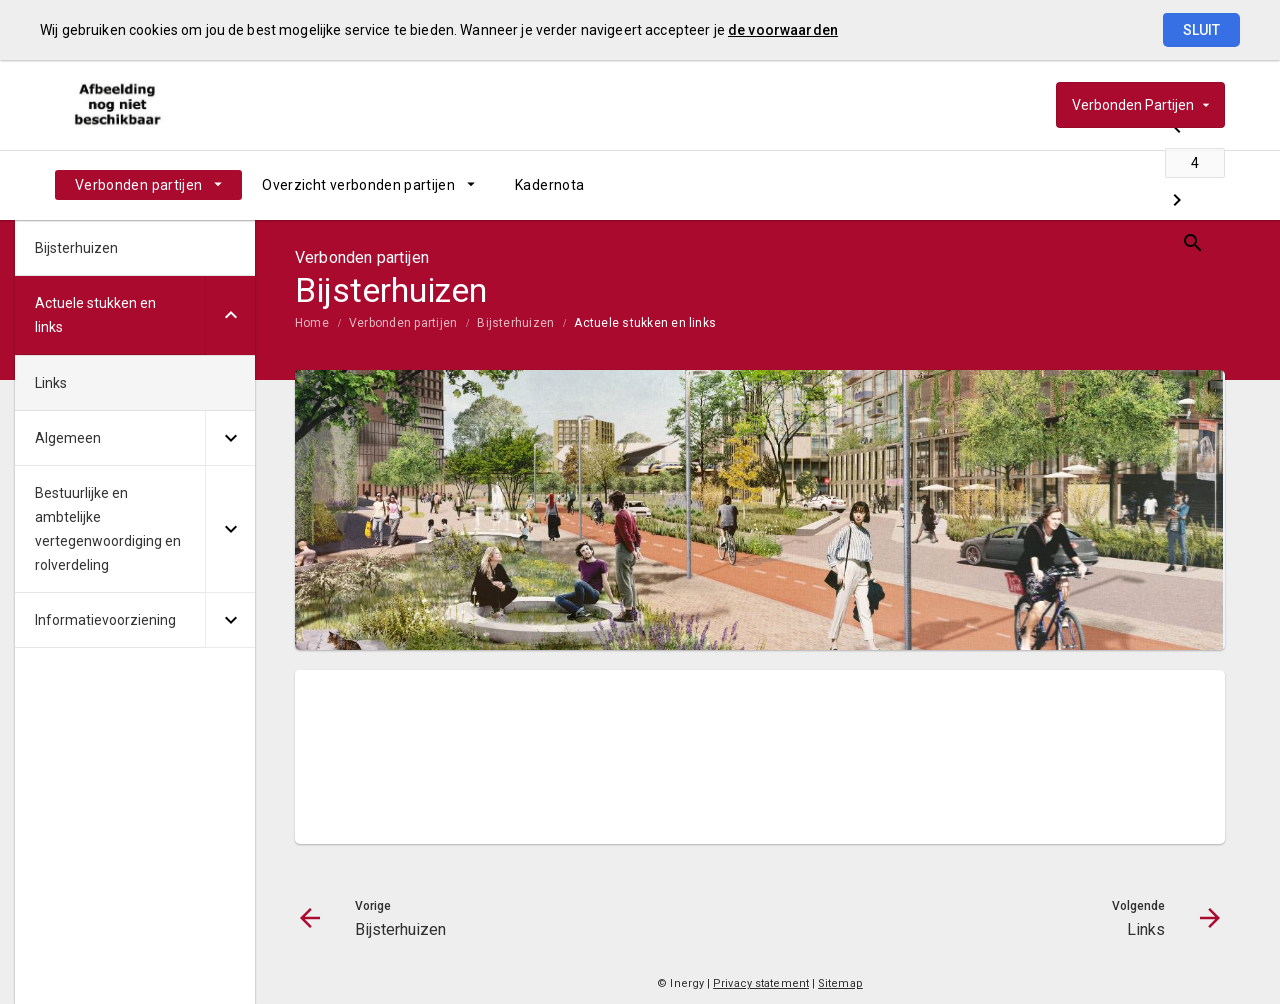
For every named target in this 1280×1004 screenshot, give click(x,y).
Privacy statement (761, 983)
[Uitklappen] (230, 315)
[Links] (1157, 185)
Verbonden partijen (138, 185)
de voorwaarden (783, 30)
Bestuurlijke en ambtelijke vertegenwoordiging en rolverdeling (108, 529)
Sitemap (840, 983)
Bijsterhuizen (515, 323)
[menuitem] (148, 185)
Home (312, 323)
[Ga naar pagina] (1105, 185)
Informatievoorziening (105, 620)
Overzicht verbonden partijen (358, 185)
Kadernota (549, 185)
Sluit (1201, 30)
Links (51, 383)
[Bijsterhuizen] (1052, 185)
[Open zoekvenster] (1202, 185)
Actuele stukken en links (645, 323)
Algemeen (68, 438)
